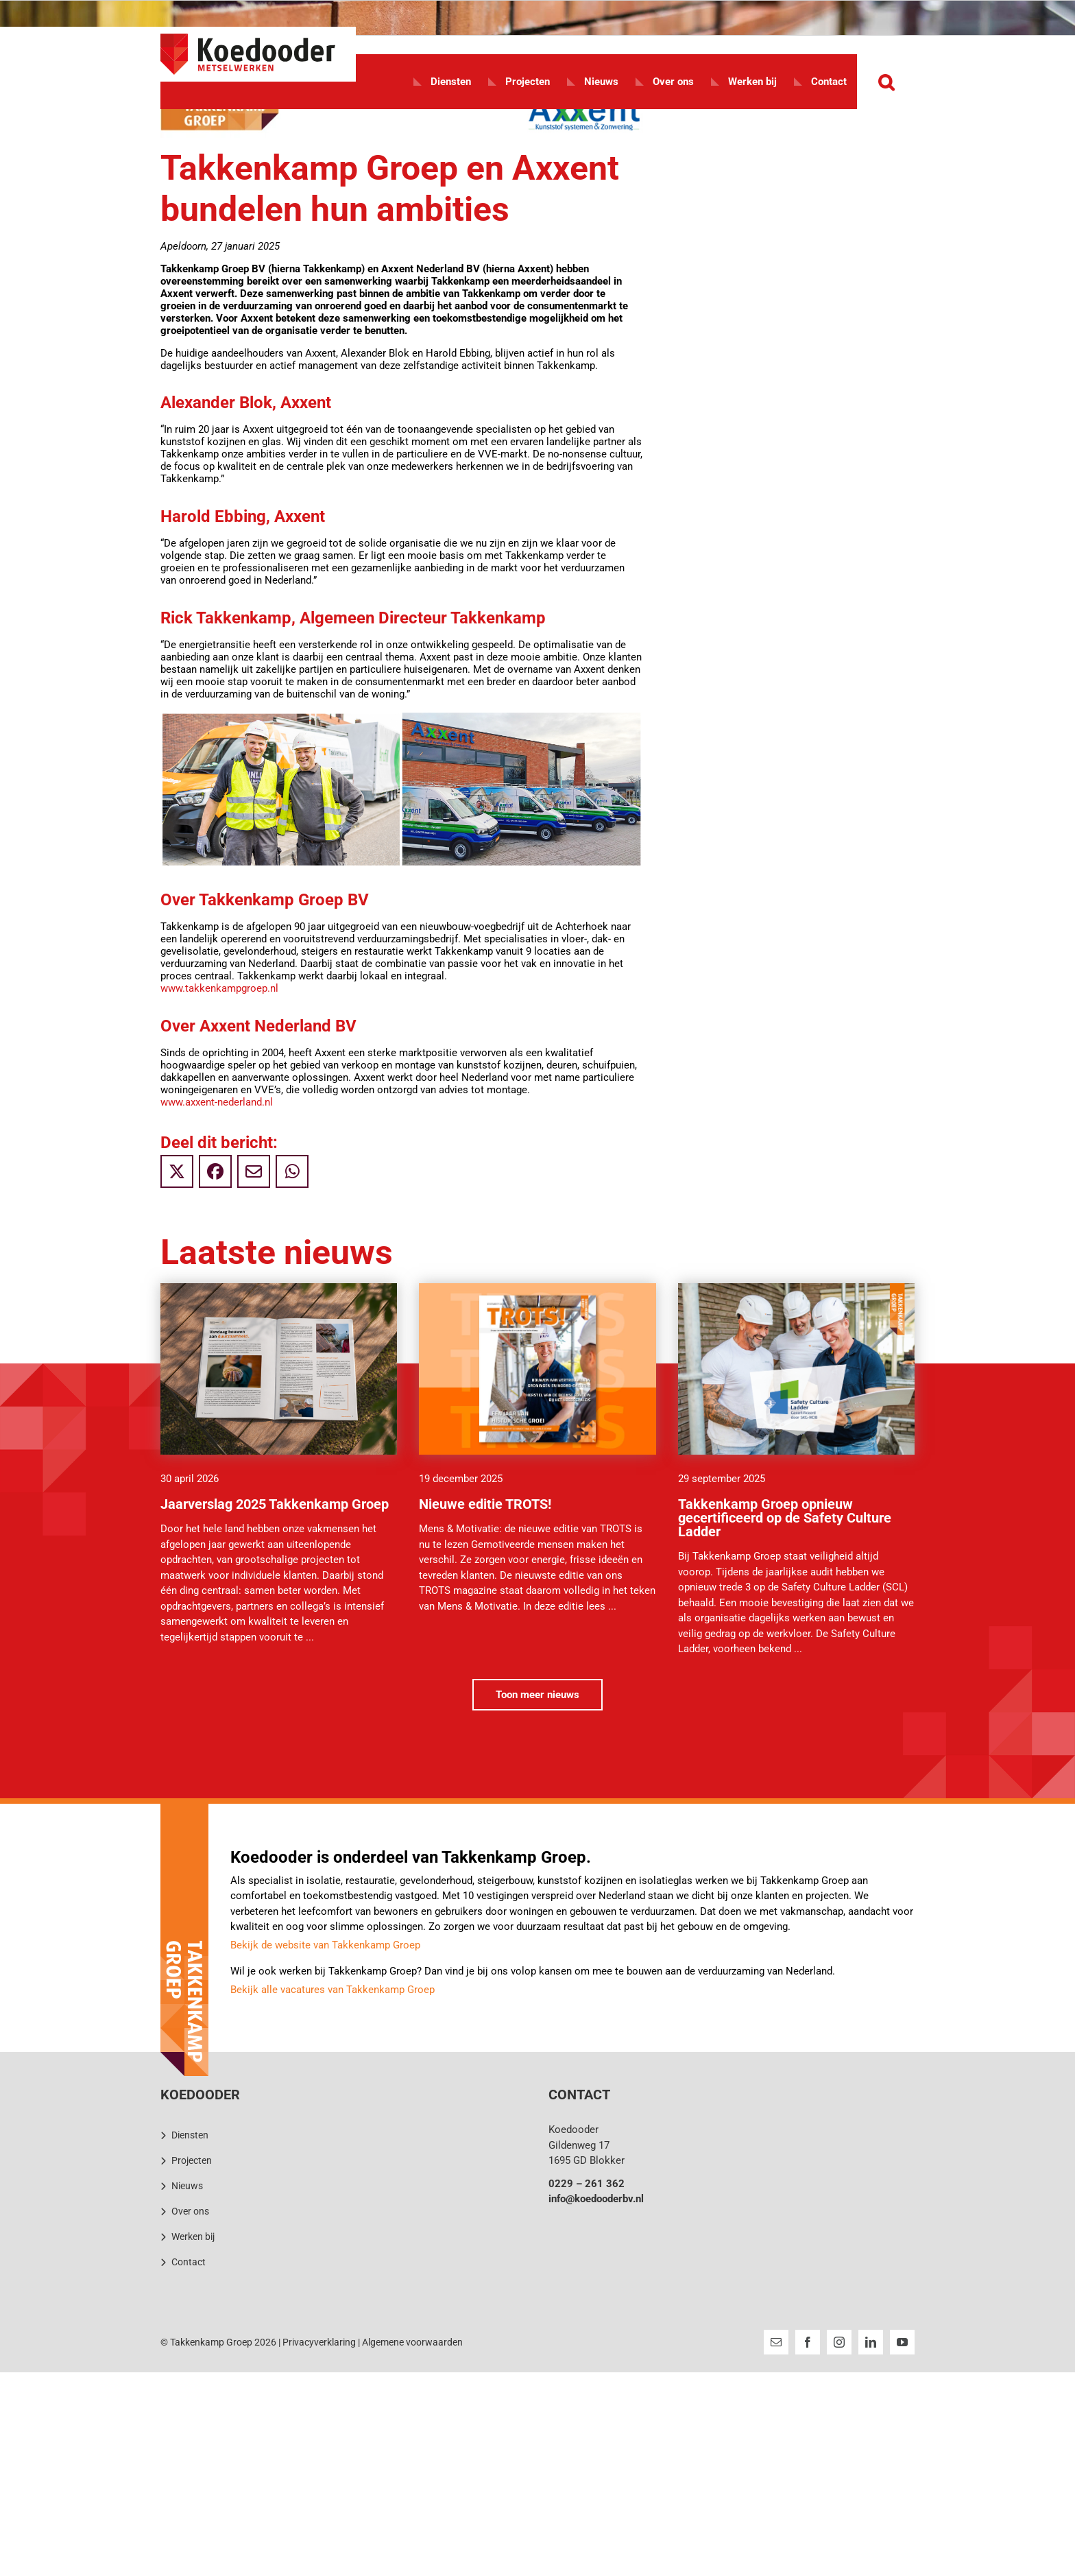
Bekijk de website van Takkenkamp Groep (325, 1945)
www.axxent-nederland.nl (216, 1102)
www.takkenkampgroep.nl (219, 988)
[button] (886, 81)
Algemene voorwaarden (412, 2342)
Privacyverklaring (319, 2342)
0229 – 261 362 (586, 2184)
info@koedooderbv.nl (596, 2199)
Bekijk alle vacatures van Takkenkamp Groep (332, 1989)
